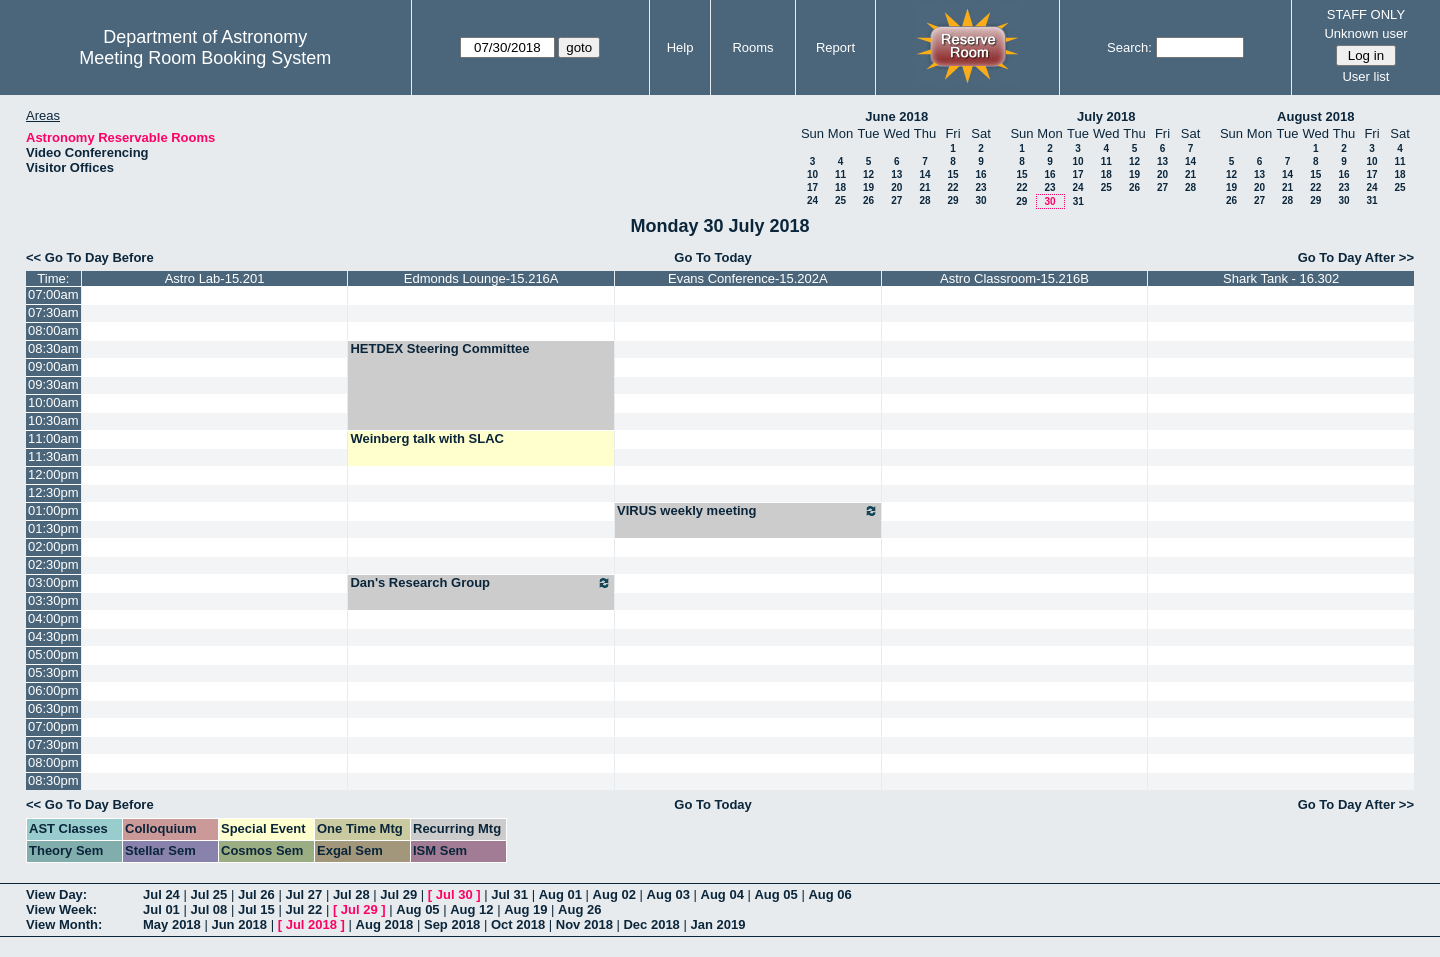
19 (868, 187)
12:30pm (53, 492)
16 (980, 174)
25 (840, 200)
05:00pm (53, 654)
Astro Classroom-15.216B (1014, 278)
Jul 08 (208, 909)
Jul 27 (303, 894)
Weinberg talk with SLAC (427, 438)
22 (952, 187)
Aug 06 (829, 894)
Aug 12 (471, 909)
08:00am (53, 330)
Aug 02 (614, 894)
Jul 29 (398, 894)
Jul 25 (208, 894)
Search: (1129, 47)
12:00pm (53, 474)
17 (812, 187)
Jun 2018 (239, 924)
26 (868, 200)
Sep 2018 (452, 924)
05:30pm (53, 672)
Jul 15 (256, 909)
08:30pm (53, 780)
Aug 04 (722, 894)
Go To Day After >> (1356, 257)
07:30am (53, 312)
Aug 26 (579, 909)
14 (924, 174)
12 (868, 174)
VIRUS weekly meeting (748, 511)
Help (680, 47)
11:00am (53, 438)
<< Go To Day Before (90, 257)
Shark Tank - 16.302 (1281, 278)
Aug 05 (775, 894)
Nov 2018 (584, 924)
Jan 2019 (717, 924)
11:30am (53, 456)
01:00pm (53, 510)
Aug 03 (668, 894)
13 (896, 174)
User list (1365, 76)
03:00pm (53, 582)
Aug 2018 (385, 924)
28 (924, 200)
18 (840, 187)
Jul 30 (454, 894)
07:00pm (53, 726)
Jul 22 (303, 909)
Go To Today (713, 257)
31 (1078, 201)
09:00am (53, 366)
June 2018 (896, 116)
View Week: (61, 909)
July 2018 (1106, 116)
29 (952, 200)
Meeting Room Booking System (205, 58)
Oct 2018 (518, 924)
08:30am (53, 348)
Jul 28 (351, 894)
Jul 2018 (311, 924)
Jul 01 (161, 909)
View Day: (56, 894)
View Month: (64, 924)
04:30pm (53, 636)
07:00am (53, 294)
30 (980, 200)
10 (812, 174)
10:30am (53, 420)
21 (924, 187)
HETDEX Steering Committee (439, 348)
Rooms (752, 47)
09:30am (53, 384)
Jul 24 (161, 894)
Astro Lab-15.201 (215, 278)
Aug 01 (560, 894)
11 (840, 174)
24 (812, 200)
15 (952, 174)
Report (835, 47)
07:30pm (53, 744)
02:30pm (53, 564)
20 (896, 187)
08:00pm (53, 762)
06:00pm (53, 690)
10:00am (53, 402)
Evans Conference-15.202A (748, 278)
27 (896, 200)
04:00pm (53, 618)
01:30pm (53, 528)
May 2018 (172, 924)
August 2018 (1315, 116)
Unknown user (1365, 33)
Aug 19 (525, 909)
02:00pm (53, 546)
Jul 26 (256, 894)
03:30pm (53, 600)
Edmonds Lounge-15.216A (481, 278)
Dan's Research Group (481, 583)
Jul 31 (509, 894)
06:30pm (53, 708)
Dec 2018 (651, 924)
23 (980, 187)
